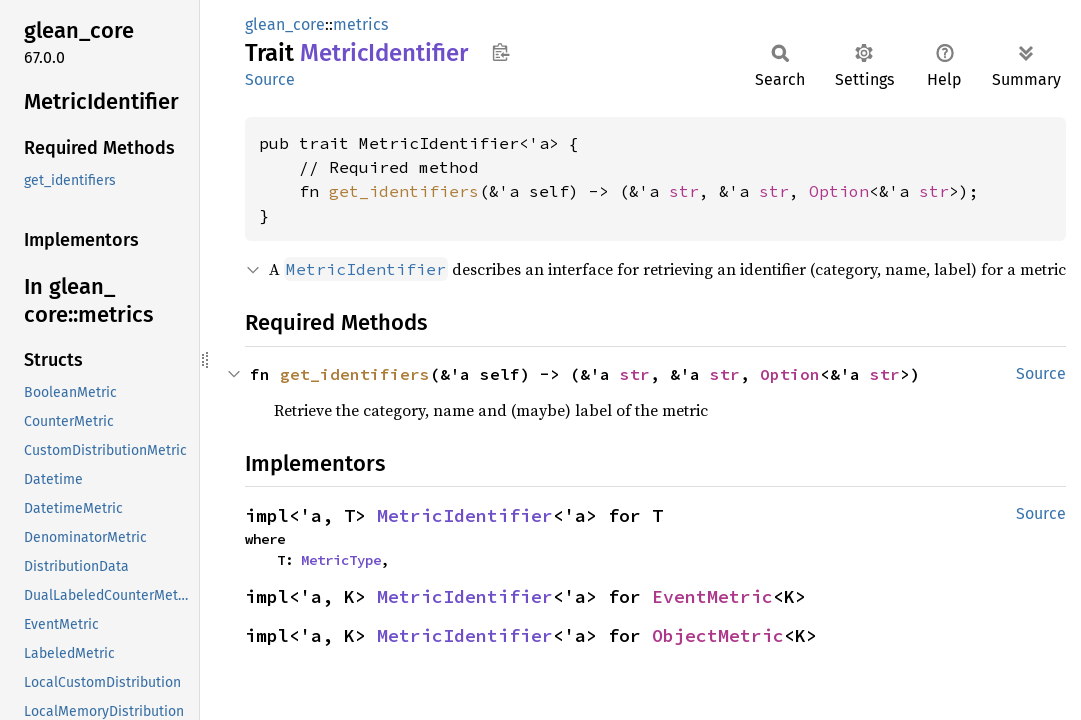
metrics (360, 24)
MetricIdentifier (465, 515)
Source (270, 79)
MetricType (341, 560)
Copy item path (500, 52)
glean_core (285, 24)
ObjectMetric (718, 635)
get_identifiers (404, 191)
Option (839, 191)
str (684, 191)
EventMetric (712, 596)
